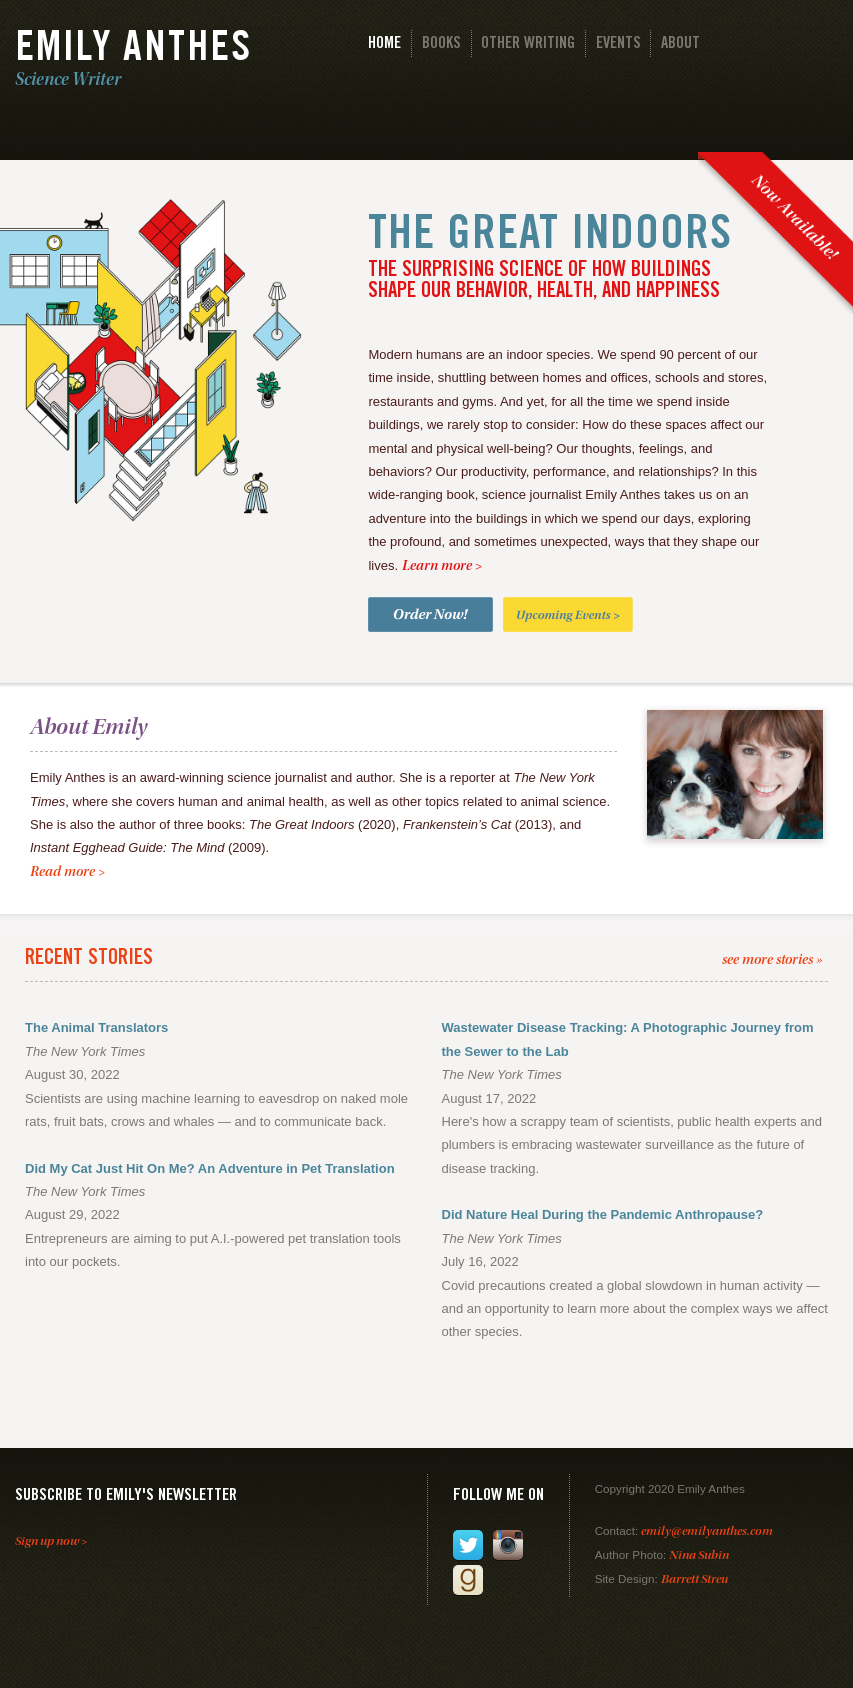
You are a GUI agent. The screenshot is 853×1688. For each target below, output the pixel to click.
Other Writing (528, 44)
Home (384, 44)
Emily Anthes (133, 51)
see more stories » (772, 961)
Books (441, 44)
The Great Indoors (550, 237)
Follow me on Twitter (468, 1545)
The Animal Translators (96, 1027)
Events (618, 44)
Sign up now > (51, 1542)
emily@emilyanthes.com (707, 1532)
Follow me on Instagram (508, 1545)
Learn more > (442, 567)
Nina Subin (699, 1556)
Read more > (67, 873)
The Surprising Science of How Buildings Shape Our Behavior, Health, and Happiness (544, 282)
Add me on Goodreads (468, 1580)
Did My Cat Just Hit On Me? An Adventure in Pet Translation (210, 1168)
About (680, 44)
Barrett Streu (694, 1580)
